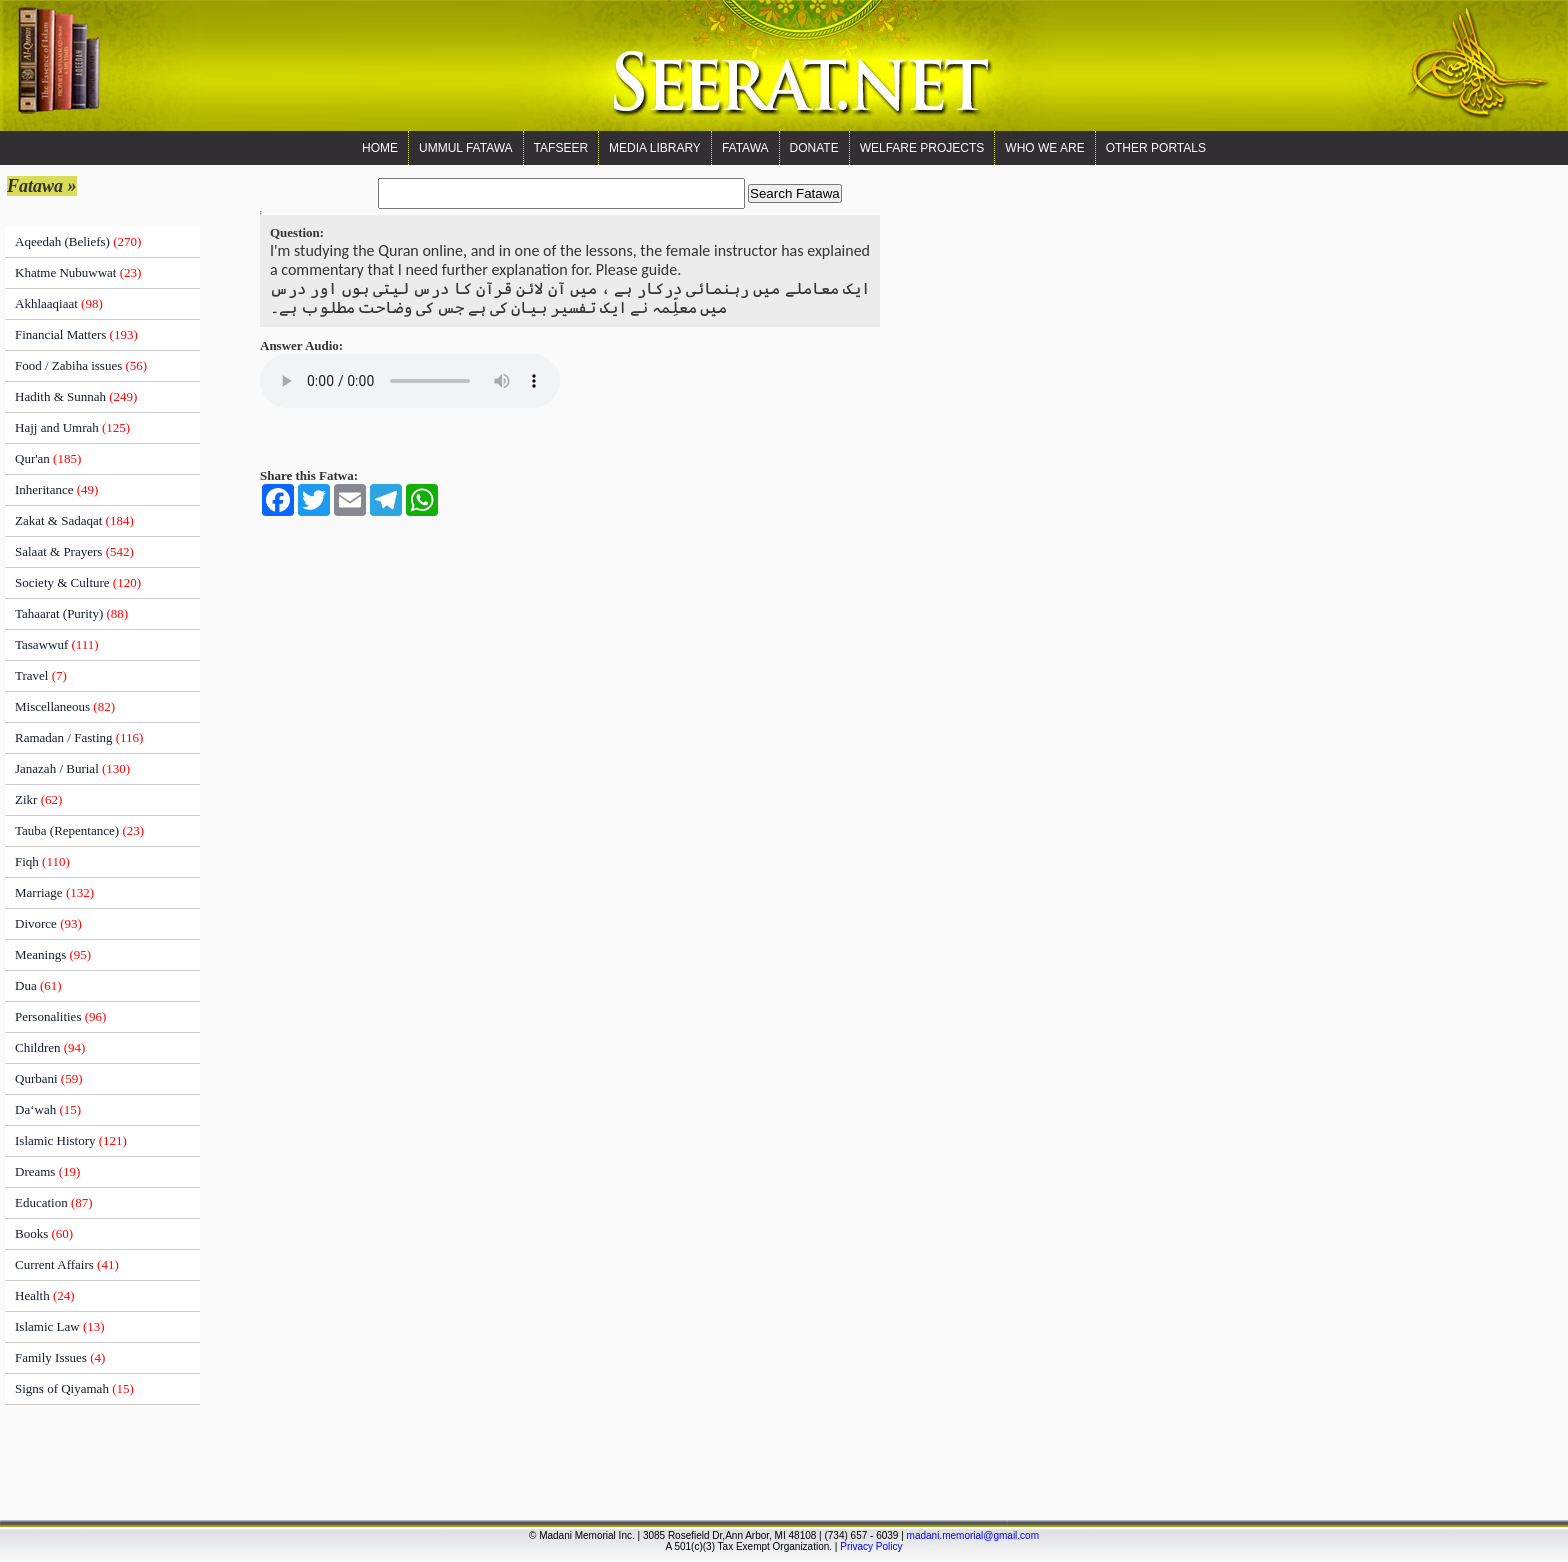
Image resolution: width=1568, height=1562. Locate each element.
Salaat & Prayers (74, 551)
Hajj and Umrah (72, 427)
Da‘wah (48, 1109)
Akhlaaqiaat (59, 303)
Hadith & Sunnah (76, 396)
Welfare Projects (922, 148)
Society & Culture (78, 582)
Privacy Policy (871, 1546)
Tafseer (561, 148)
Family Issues (60, 1357)
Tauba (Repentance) (79, 830)
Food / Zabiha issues (81, 365)
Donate (814, 148)
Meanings (53, 954)
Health (45, 1295)
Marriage (54, 892)
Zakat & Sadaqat (74, 520)
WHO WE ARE (1044, 148)
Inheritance (56, 489)
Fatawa (745, 148)
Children (50, 1047)
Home (380, 148)
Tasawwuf (57, 644)
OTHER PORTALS (1156, 148)
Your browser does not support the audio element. (410, 381)
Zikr (38, 799)
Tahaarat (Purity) (71, 613)
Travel (41, 675)
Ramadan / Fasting (79, 737)
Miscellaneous (65, 706)
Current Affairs (67, 1264)
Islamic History (71, 1140)
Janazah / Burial (72, 768)
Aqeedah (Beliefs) (78, 241)
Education (54, 1202)
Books (44, 1233)
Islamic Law (60, 1326)
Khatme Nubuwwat (78, 272)
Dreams (47, 1171)
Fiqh (42, 861)
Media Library (655, 148)
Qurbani (49, 1078)
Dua (38, 985)
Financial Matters (76, 334)
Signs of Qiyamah (74, 1388)
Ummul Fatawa (466, 148)
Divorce (48, 923)
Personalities (60, 1016)
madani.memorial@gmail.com (973, 1535)
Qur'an (48, 458)
